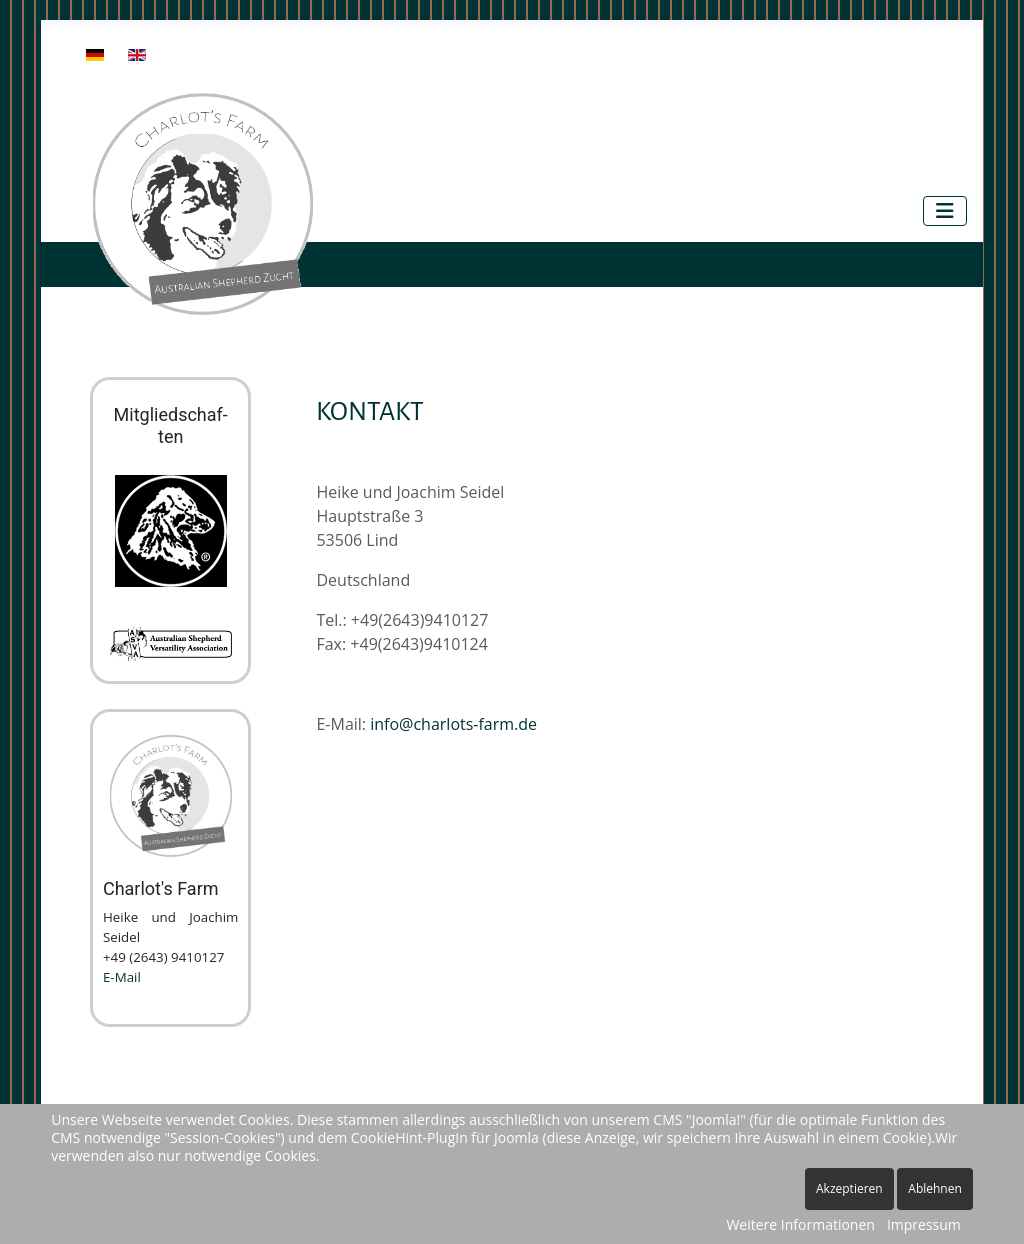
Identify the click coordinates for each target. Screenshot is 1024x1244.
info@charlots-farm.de (453, 724)
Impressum (924, 1224)
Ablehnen (935, 1188)
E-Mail (122, 977)
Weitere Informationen (800, 1224)
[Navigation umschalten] (945, 211)
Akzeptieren (849, 1188)
